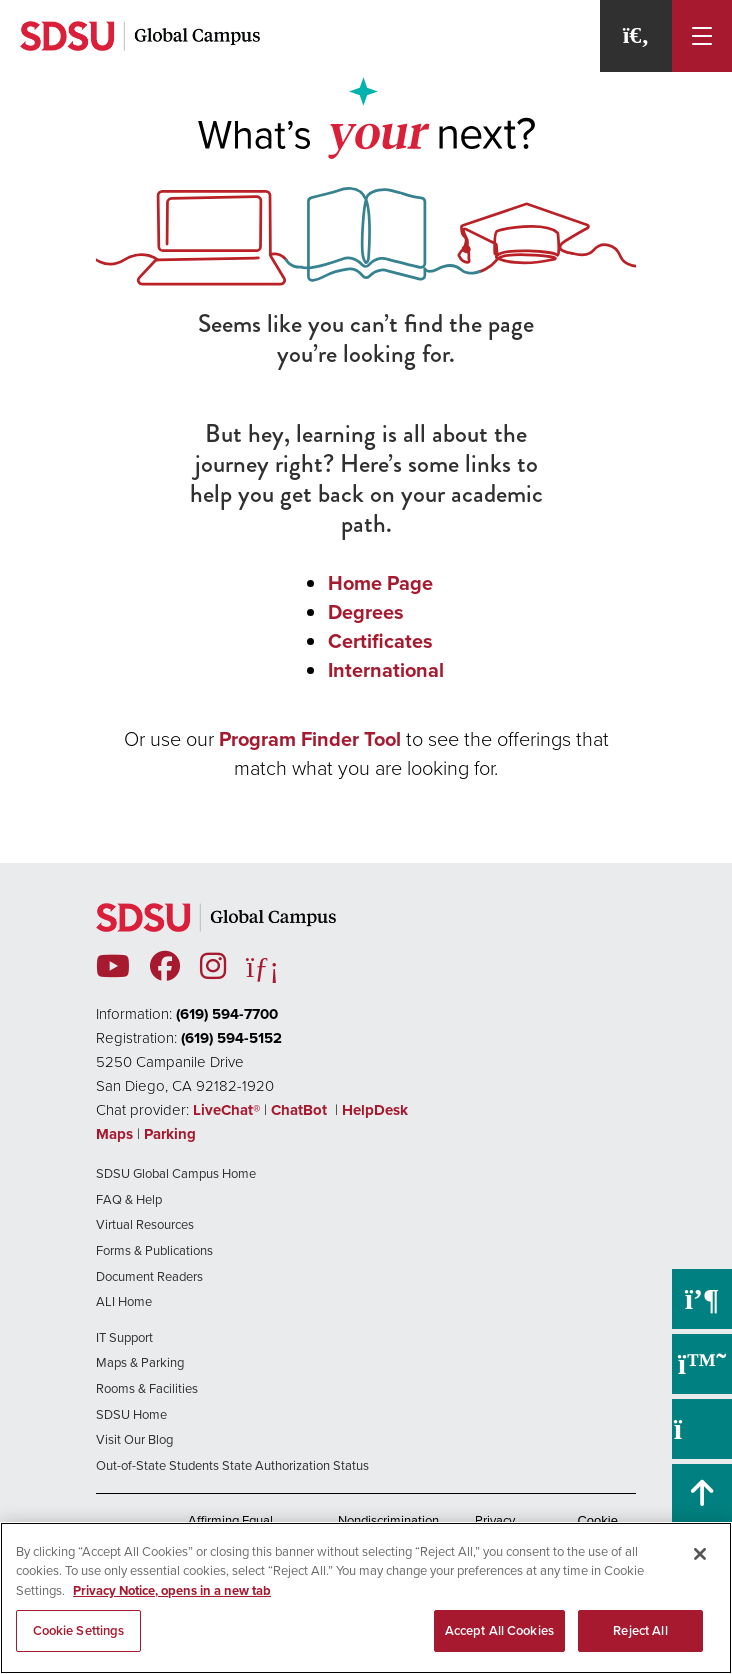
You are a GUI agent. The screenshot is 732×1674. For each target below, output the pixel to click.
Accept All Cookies (499, 1630)
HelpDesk (377, 1110)
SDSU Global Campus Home (176, 1173)
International (386, 670)
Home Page (380, 583)
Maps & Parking (140, 1362)
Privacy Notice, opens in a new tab (172, 1590)
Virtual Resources (145, 1224)
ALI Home (124, 1301)
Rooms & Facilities (147, 1388)
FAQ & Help (129, 1199)
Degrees (366, 612)
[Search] (636, 36)
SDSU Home (131, 1414)
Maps (114, 1134)
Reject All (640, 1630)
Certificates (380, 641)
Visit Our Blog (134, 1439)
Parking (170, 1134)
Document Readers (149, 1276)
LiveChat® (226, 1110)
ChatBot (301, 1110)
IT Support (124, 1337)
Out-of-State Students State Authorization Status (232, 1465)
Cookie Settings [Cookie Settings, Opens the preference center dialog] (79, 1630)
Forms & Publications (154, 1250)
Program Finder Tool (310, 739)
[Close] (700, 1554)
